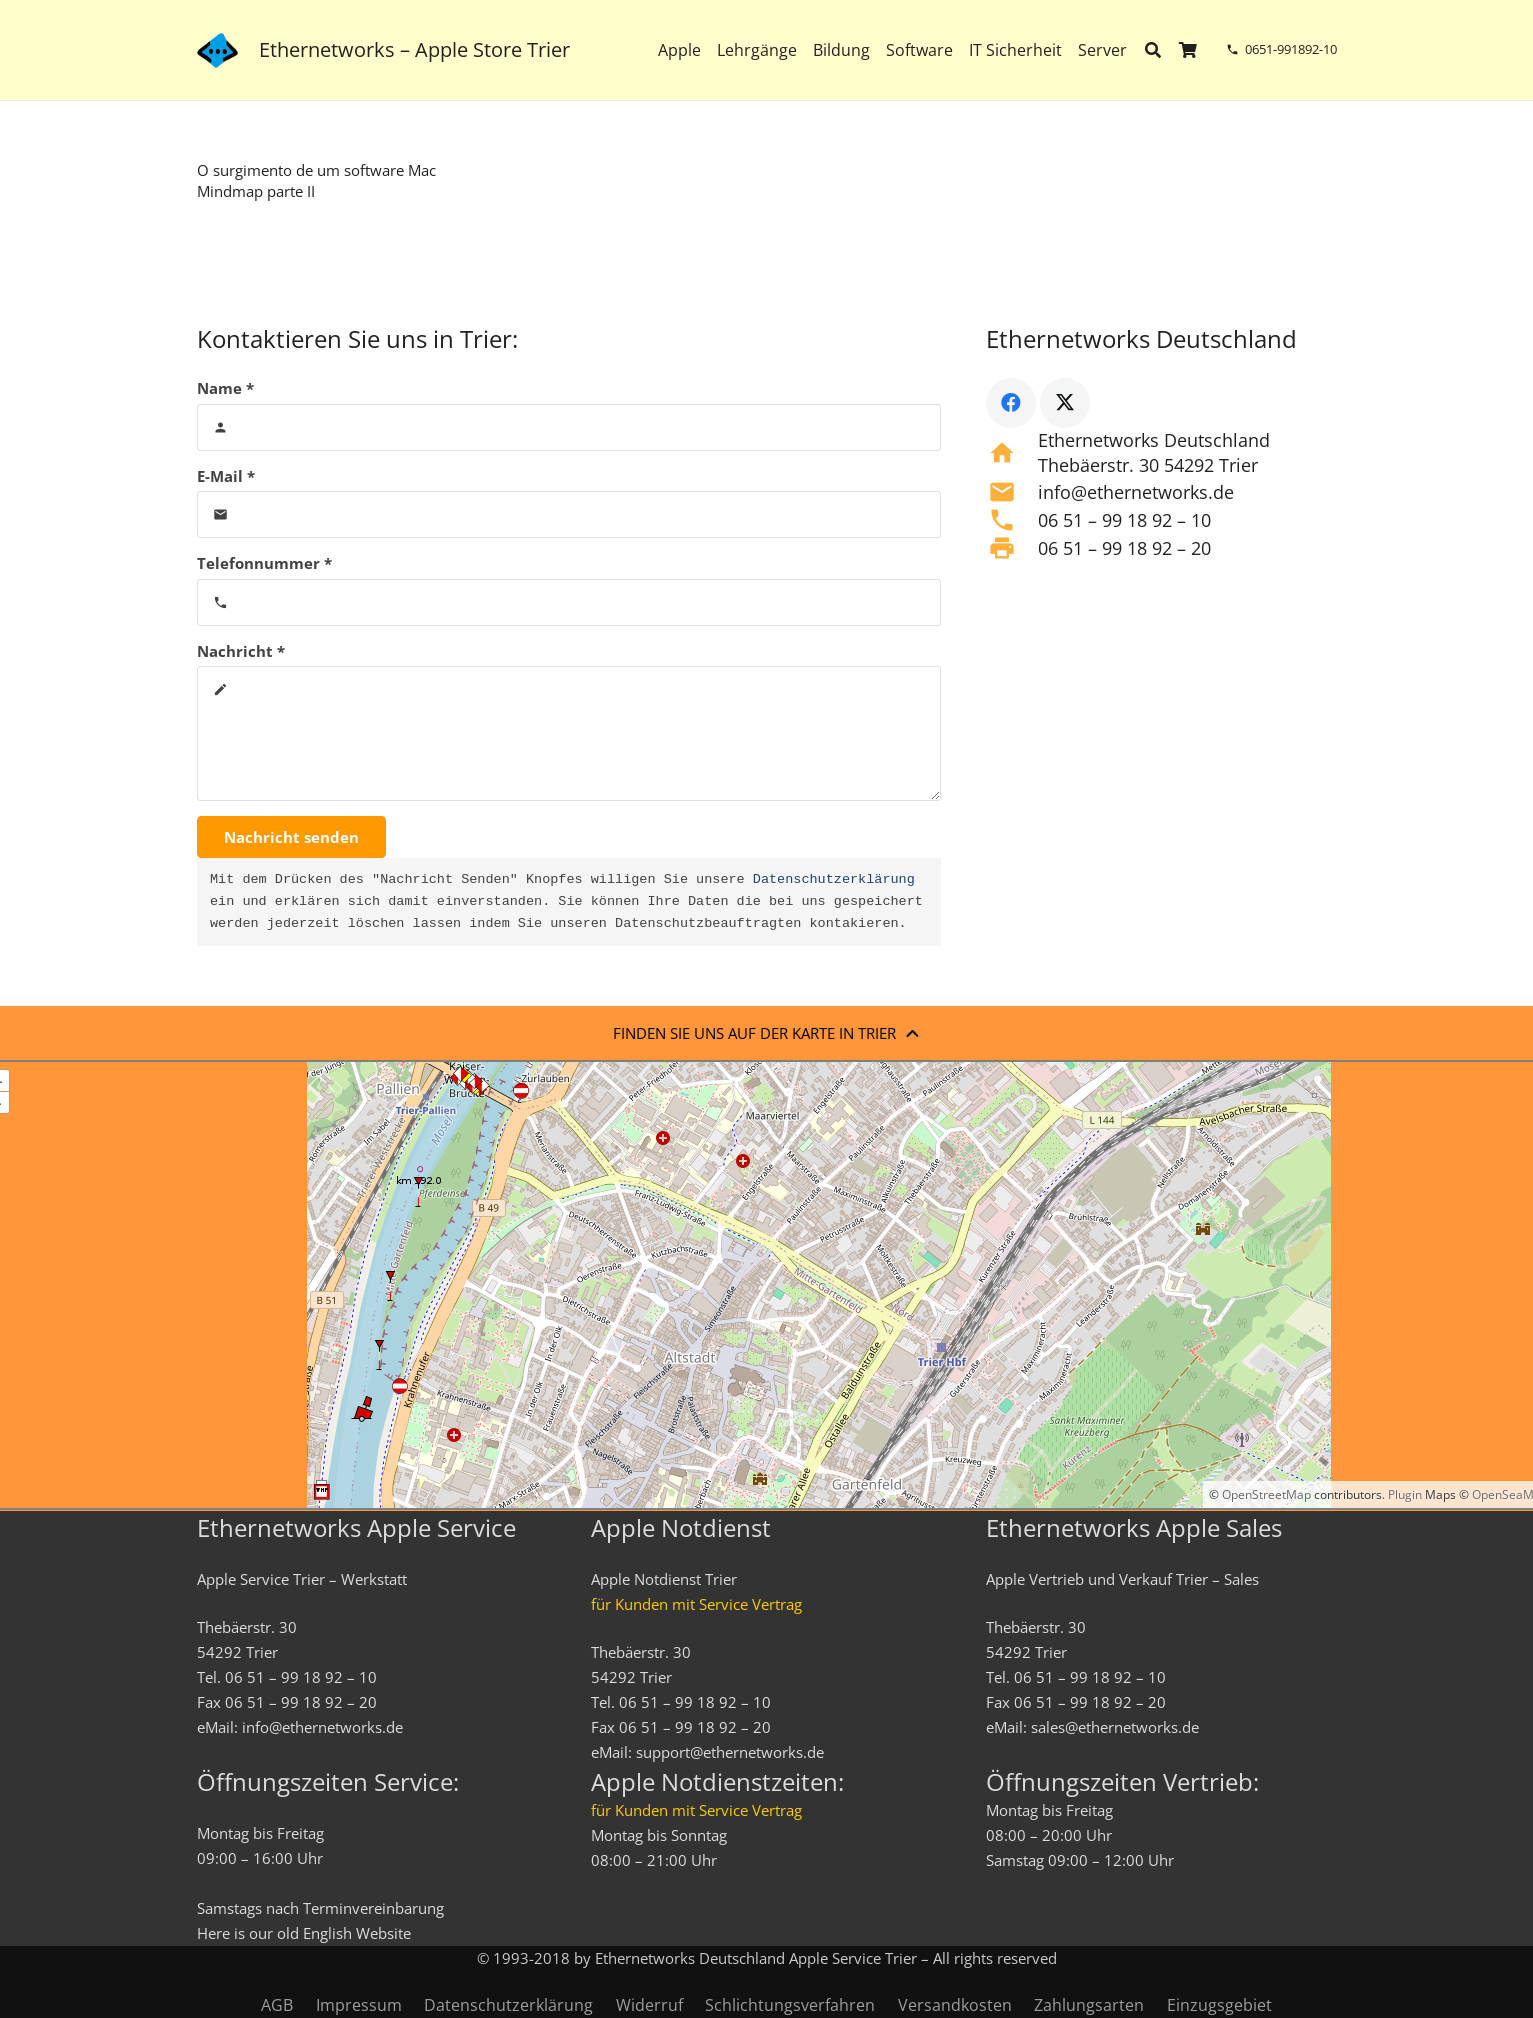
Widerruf (649, 2005)
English (327, 1933)
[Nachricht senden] (291, 837)
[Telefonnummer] (569, 602)
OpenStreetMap (1266, 1494)
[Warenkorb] (1187, 50)
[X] (1065, 403)
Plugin (1403, 1494)
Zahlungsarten (1089, 2005)
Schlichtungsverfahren (790, 2005)
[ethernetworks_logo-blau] (217, 50)
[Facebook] (1011, 403)
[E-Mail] (569, 514)
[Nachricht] (569, 733)
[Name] (569, 427)
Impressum (359, 2005)
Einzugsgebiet (1219, 2005)
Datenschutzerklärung (834, 880)
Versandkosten (955, 2005)
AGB (277, 2005)
